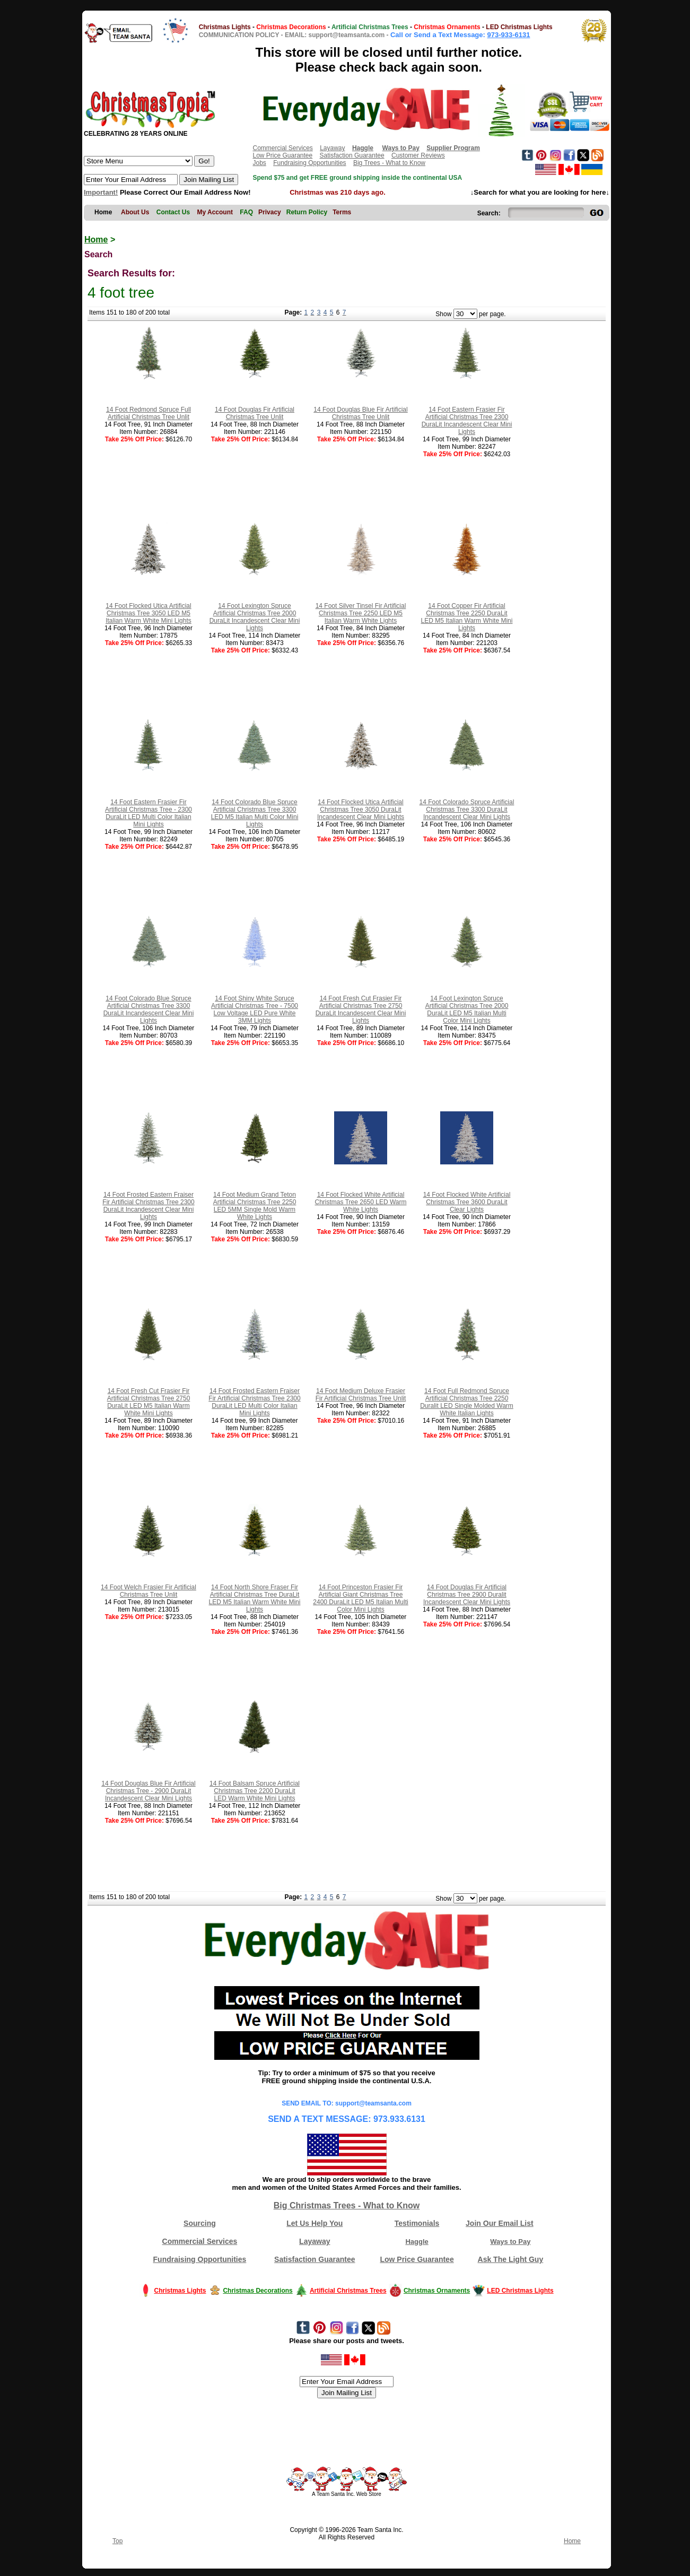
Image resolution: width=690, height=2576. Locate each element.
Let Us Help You (314, 2223)
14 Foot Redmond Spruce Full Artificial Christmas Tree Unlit (148, 413)
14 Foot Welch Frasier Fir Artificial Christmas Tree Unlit (148, 1590)
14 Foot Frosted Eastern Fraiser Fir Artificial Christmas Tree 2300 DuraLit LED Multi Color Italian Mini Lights (254, 1402)
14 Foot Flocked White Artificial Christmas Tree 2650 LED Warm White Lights (361, 1202)
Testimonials (417, 2223)
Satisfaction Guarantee (352, 155)
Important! (101, 192)
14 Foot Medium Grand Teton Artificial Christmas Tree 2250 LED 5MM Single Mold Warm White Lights (254, 1206)
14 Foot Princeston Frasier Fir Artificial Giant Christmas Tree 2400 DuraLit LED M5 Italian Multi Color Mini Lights (360, 1598)
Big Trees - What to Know (389, 163)
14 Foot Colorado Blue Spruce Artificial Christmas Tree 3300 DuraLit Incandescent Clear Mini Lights (148, 1009)
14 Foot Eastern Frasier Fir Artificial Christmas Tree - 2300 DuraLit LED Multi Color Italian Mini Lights (148, 813)
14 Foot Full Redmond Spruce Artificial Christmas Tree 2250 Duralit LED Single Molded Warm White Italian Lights (466, 1402)
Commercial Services (282, 148)
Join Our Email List (500, 2223)
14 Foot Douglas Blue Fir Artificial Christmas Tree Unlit (360, 413)
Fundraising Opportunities (309, 163)
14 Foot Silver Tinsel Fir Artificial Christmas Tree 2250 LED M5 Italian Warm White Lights (361, 613)
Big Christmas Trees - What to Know (347, 2205)
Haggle (416, 2242)
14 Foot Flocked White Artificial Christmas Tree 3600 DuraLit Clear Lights (467, 1202)
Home (96, 239)
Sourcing (200, 2223)
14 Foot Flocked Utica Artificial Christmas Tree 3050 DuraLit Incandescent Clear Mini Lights (360, 809)
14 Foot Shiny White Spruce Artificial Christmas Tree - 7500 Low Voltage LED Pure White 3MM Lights (254, 1009)
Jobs (259, 163)
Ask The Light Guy (511, 2259)
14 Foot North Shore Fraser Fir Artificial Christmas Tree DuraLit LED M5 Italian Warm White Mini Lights (255, 1598)
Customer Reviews (418, 155)
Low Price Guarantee (282, 155)
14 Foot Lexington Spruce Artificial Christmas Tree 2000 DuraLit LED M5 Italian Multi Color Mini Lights (467, 1009)
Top (117, 2541)
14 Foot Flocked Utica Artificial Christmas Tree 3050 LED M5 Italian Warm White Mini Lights (148, 613)
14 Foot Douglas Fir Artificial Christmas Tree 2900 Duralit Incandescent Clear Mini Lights (466, 1594)
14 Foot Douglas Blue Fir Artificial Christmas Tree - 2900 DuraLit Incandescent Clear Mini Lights (148, 1791)
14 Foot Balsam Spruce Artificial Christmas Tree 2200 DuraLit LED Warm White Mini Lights (254, 1791)
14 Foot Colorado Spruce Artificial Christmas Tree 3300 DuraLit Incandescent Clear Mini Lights (467, 809)
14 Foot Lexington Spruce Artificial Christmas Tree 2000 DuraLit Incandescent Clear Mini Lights (254, 617)
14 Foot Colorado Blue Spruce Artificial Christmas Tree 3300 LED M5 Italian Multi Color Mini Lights (255, 813)
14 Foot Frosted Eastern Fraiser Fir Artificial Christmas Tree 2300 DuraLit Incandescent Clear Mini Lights (148, 1206)
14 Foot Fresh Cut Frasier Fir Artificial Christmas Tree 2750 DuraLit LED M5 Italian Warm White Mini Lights (148, 1402)
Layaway (332, 148)
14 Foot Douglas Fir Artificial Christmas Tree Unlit (254, 413)
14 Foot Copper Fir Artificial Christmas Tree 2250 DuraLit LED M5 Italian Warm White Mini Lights (467, 617)
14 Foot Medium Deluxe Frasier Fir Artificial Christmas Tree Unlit (361, 1394)
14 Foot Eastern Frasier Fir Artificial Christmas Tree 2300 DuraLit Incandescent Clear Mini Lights (467, 421)
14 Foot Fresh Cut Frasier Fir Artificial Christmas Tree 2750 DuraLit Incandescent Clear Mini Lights (361, 1009)
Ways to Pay (510, 2242)
